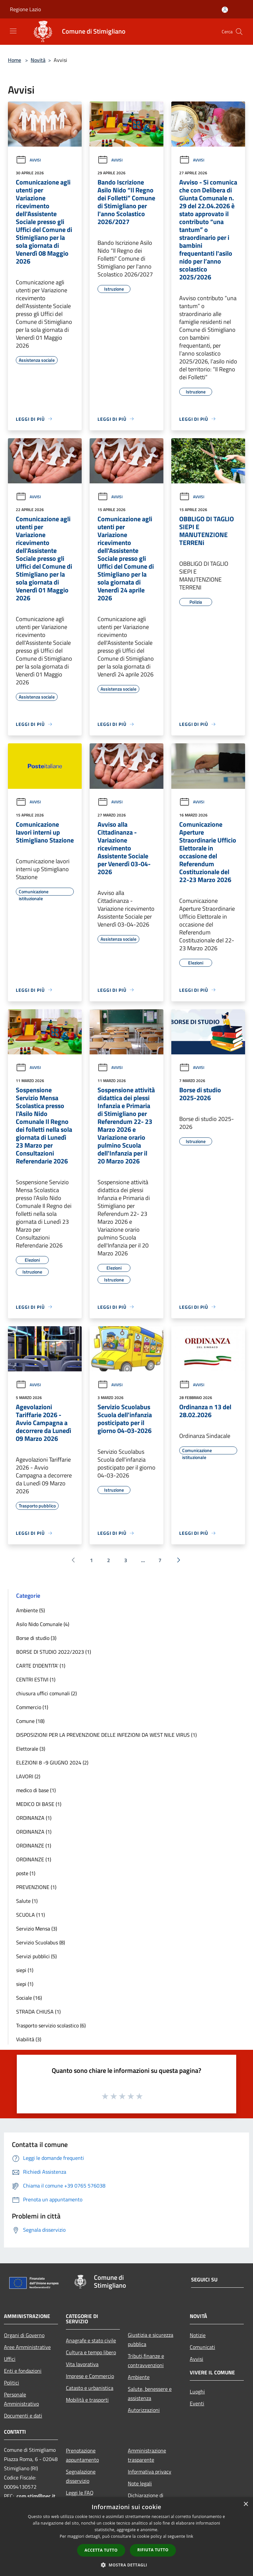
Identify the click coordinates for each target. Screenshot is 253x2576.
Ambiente (139, 2377)
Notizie (198, 2335)
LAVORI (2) (28, 1776)
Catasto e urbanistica (89, 2388)
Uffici (9, 2359)
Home (14, 60)
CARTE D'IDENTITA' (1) (40, 1666)
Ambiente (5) (30, 1610)
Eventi (197, 2403)
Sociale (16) (29, 1998)
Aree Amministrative (27, 2347)
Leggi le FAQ (80, 2493)
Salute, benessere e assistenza (150, 2393)
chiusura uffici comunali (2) (46, 1693)
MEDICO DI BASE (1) (38, 1804)
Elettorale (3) (30, 1749)
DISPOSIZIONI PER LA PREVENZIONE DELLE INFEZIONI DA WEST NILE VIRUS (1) (106, 1735)
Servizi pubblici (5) (36, 1956)
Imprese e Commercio (90, 2376)
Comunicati (202, 2347)
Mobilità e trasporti (87, 2400)
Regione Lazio (25, 9)
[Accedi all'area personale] (225, 10)
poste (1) (25, 1873)
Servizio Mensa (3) (36, 1928)
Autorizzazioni (144, 2410)
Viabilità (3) (28, 2039)
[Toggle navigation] (13, 31)
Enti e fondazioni (23, 2371)
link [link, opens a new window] (189, 2536)
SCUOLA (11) (30, 1915)
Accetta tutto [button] (101, 2550)
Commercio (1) (32, 1707)
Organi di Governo (24, 2335)
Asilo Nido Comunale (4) (42, 1624)
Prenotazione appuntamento (82, 2455)
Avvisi (28, 160)
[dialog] (126, 2536)
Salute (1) (27, 1901)
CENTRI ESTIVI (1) (35, 1679)
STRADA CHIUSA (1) (38, 2012)
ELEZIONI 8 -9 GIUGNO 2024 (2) (52, 1762)
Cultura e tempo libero (91, 2352)
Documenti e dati (23, 2415)
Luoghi (197, 2391)
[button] (126, 2565)
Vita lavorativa (82, 2364)
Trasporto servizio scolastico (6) (51, 2025)
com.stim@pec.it (35, 2496)
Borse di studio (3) (36, 1638)
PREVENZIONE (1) (36, 1887)
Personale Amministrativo (21, 2399)
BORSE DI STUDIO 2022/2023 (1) (53, 1652)
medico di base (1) (36, 1790)
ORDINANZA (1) (33, 1818)
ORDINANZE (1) (33, 1845)
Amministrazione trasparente (147, 2455)
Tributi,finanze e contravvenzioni (146, 2360)
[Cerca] (239, 32)
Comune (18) (30, 1721)
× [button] (245, 2504)
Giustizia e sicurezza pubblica (150, 2339)
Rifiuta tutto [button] (153, 2550)
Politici (11, 2383)
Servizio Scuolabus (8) (40, 1942)
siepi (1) (24, 1970)
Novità (38, 60)
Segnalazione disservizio (81, 2476)
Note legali (140, 2483)
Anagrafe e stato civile (91, 2340)
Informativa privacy (149, 2472)
